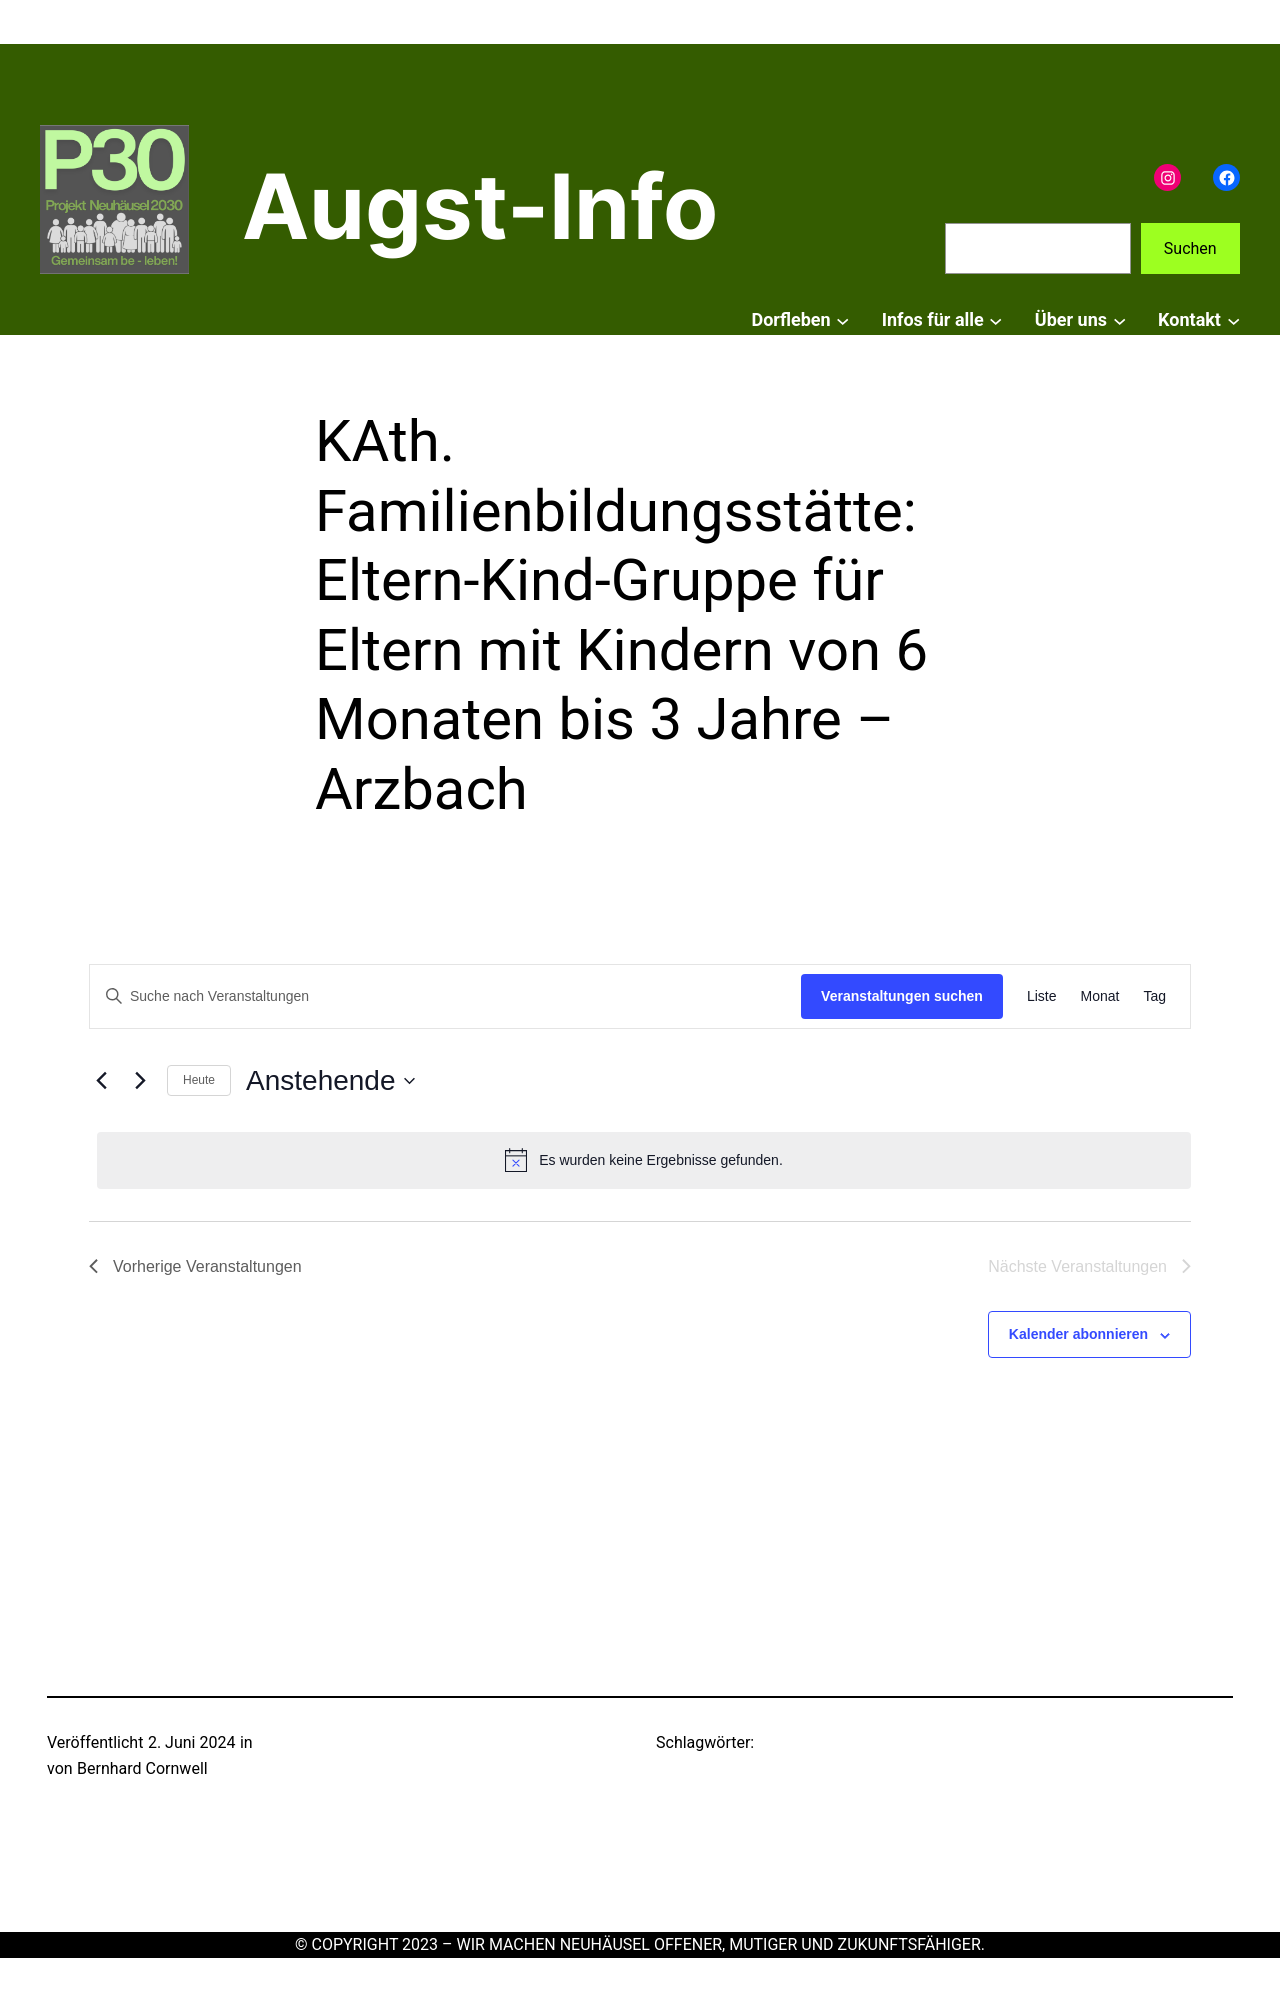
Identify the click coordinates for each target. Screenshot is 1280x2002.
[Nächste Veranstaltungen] (140, 1081)
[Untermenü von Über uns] (1119, 320)
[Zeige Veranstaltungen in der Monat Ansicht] (1100, 996)
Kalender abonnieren (1078, 1334)
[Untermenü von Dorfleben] (842, 320)
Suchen (1190, 248)
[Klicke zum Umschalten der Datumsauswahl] (330, 1081)
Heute (199, 1080)
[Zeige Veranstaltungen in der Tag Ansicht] (1154, 996)
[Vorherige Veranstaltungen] (101, 1081)
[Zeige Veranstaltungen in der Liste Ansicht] (1042, 996)
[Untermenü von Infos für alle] (995, 320)
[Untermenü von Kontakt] (1233, 320)
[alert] (644, 1160)
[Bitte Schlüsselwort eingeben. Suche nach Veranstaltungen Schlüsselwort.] (445, 996)
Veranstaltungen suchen (902, 996)
